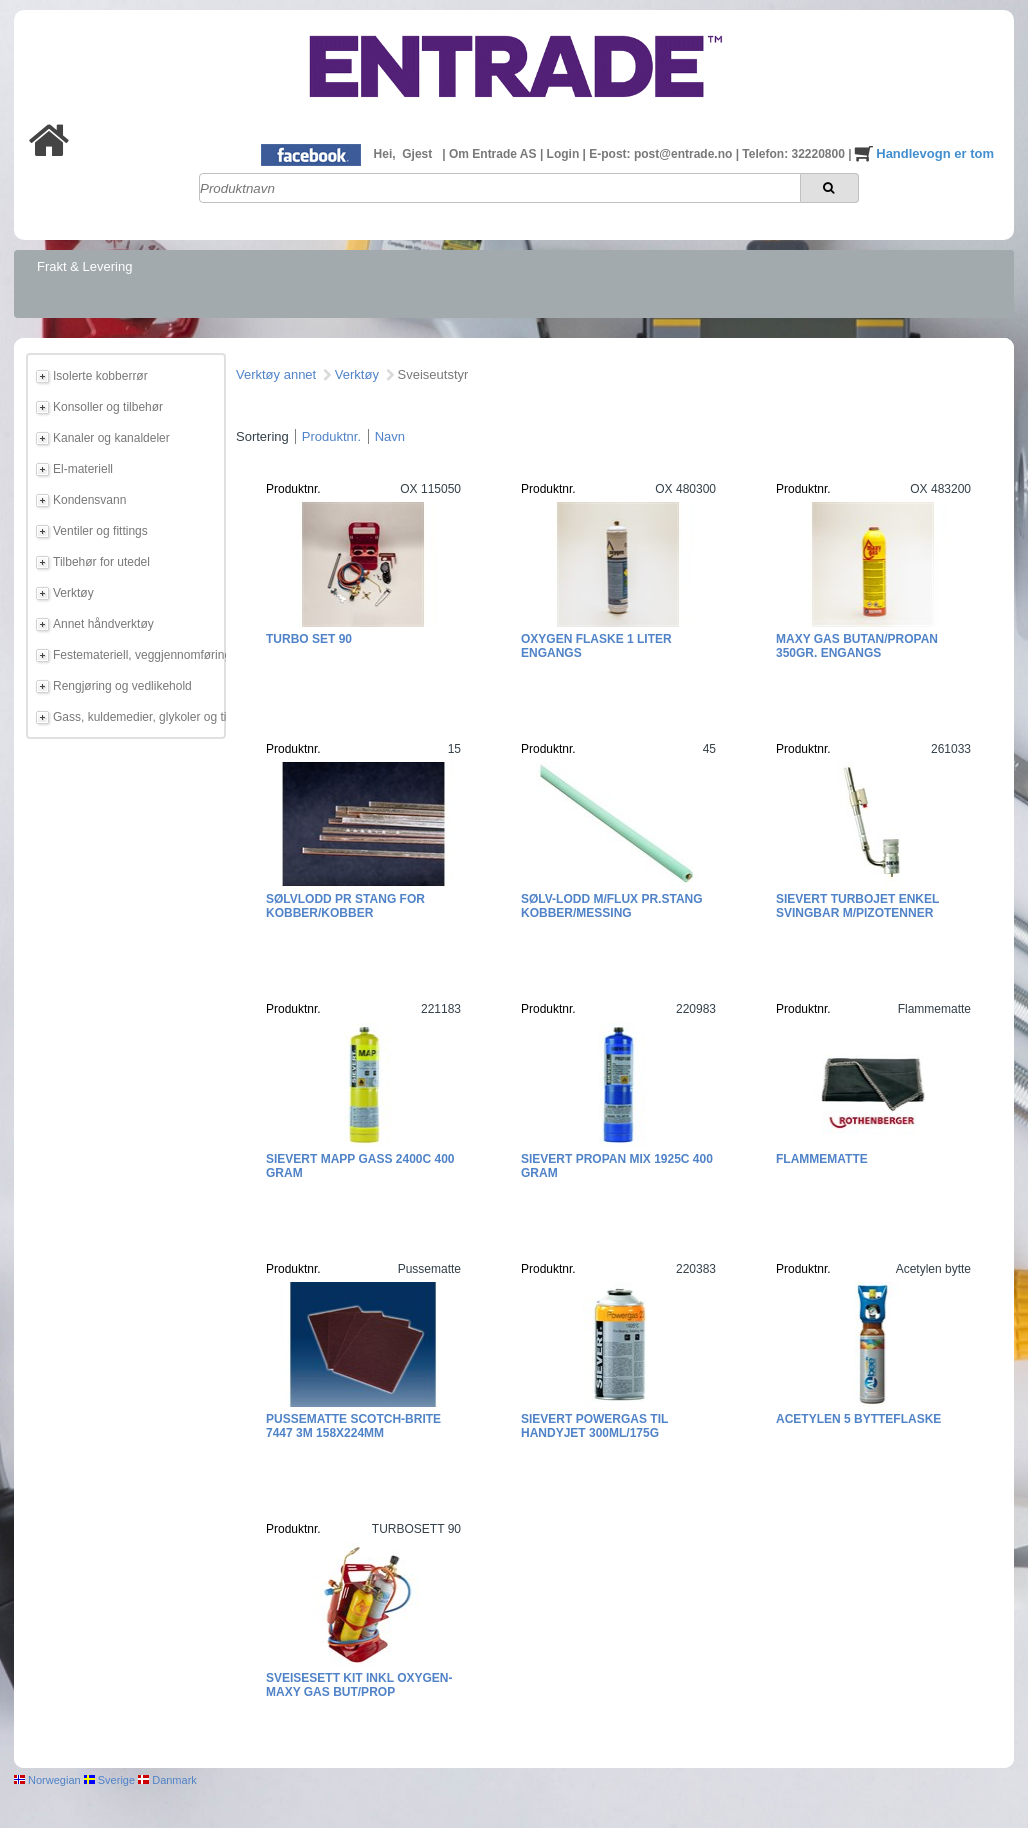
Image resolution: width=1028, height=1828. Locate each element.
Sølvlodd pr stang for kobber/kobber (345, 906)
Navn (390, 436)
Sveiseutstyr (433, 374)
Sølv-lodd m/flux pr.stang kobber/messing (612, 906)
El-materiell (83, 469)
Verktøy (73, 593)
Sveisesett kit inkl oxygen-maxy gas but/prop (359, 1685)
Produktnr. (331, 436)
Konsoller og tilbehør (108, 407)
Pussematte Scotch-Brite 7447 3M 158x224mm (353, 1426)
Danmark (167, 1780)
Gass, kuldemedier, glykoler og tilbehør (136, 717)
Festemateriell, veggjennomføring (136, 655)
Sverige (109, 1780)
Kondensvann (89, 500)
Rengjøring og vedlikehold (122, 686)
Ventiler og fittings (100, 531)
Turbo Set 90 (309, 639)
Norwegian (47, 1780)
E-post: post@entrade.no (662, 154)
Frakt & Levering (84, 266)
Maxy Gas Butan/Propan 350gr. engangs (857, 646)
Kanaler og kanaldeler (111, 438)
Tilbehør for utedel (101, 562)
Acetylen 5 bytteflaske (858, 1419)
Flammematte (822, 1159)
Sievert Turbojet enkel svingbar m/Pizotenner (857, 906)
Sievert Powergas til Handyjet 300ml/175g (594, 1426)
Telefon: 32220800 (795, 154)
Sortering (262, 436)
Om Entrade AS (494, 154)
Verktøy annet (276, 374)
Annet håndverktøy (103, 624)
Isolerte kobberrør (100, 376)
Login (565, 154)
